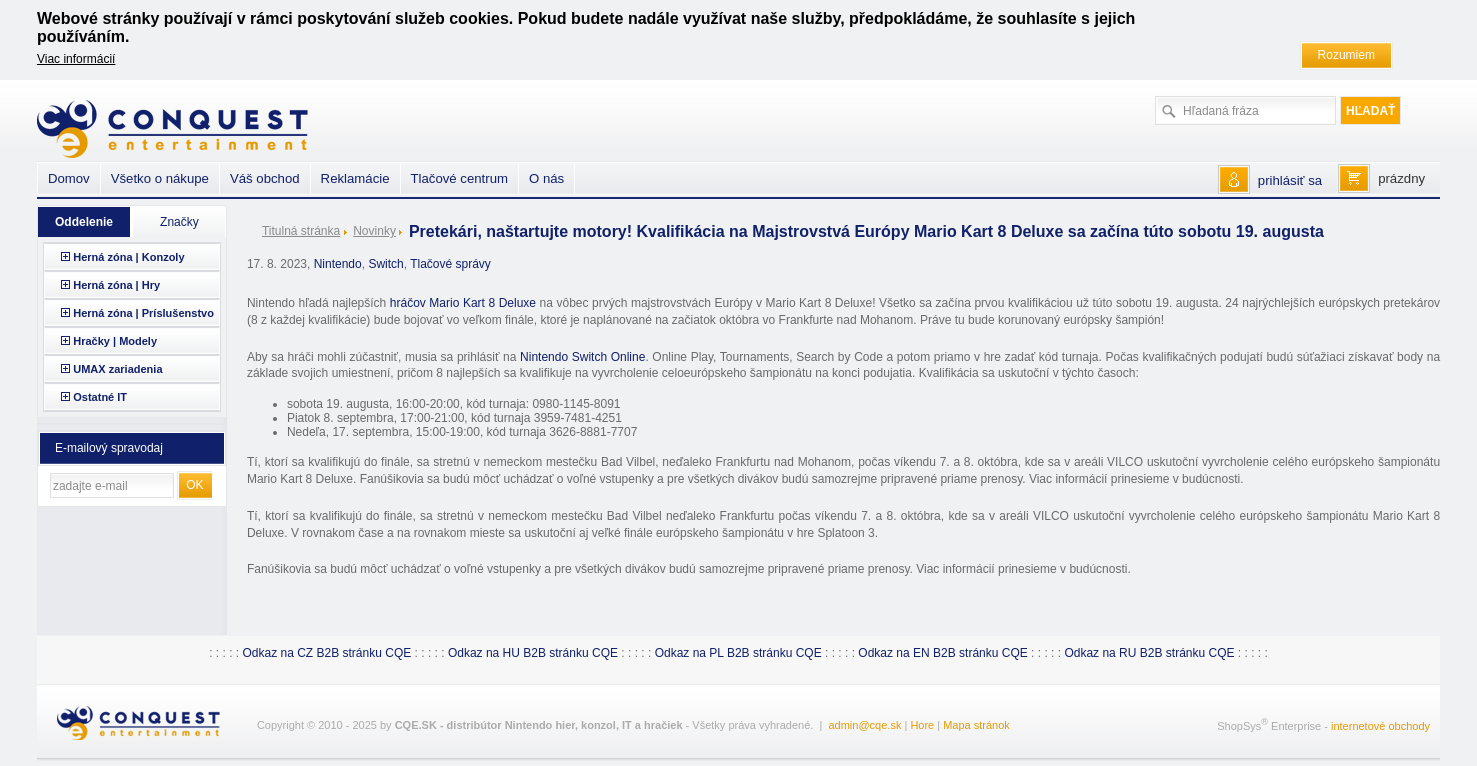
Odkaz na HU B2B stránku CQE (533, 653)
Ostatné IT (100, 397)
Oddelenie (84, 222)
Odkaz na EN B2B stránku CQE (942, 653)
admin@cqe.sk (864, 725)
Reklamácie (355, 178)
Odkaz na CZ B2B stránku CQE (326, 653)
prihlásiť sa (1290, 180)
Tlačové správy (450, 264)
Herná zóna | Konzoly (128, 257)
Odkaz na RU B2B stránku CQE (1149, 653)
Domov (69, 178)
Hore (922, 725)
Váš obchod (265, 178)
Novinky (374, 231)
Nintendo (338, 264)
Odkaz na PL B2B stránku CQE (738, 653)
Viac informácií (76, 59)
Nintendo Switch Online (582, 357)
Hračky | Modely (115, 341)
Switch (385, 264)
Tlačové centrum (459, 178)
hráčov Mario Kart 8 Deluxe (463, 303)
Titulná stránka (301, 231)
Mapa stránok (976, 725)
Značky (179, 222)
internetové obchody (1380, 726)
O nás (546, 178)
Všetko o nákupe (160, 178)
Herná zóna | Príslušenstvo (143, 313)
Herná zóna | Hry (116, 285)
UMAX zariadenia (117, 369)
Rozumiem (1346, 55)
